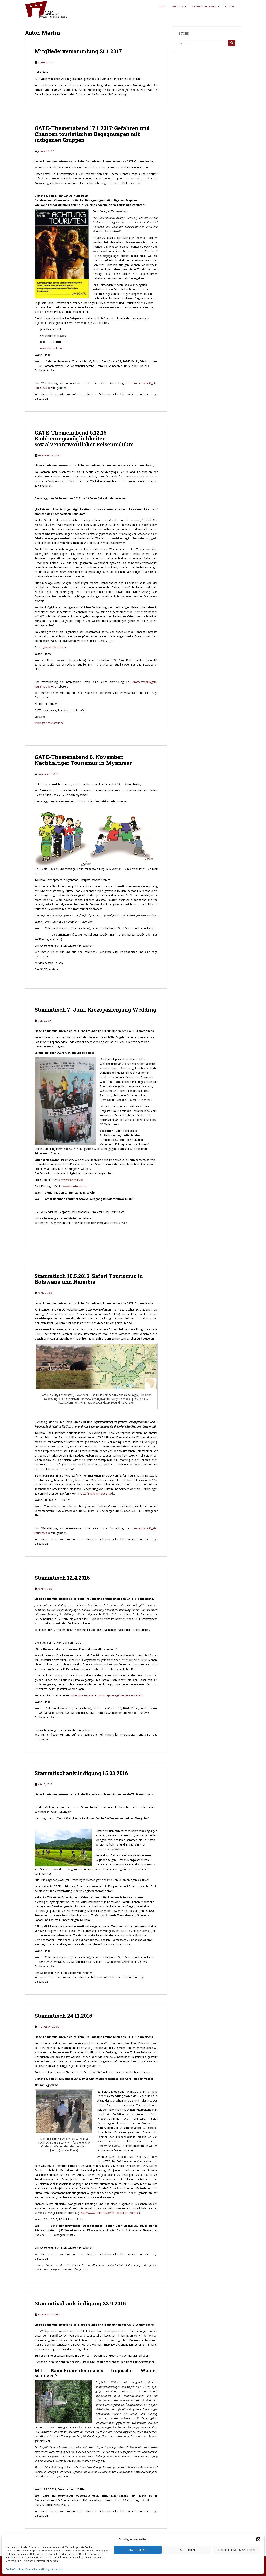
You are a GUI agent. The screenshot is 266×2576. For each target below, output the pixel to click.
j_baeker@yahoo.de (55, 647)
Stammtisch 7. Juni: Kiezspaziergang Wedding (95, 1009)
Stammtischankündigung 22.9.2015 (80, 2303)
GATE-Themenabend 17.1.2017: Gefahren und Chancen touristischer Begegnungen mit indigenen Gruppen (92, 134)
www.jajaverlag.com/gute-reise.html (121, 1695)
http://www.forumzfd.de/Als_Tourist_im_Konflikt (110, 2213)
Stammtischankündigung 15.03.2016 (81, 1773)
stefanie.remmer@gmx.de (98, 1493)
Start (161, 6)
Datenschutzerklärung (37, 2569)
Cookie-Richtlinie (15, 2569)
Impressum (57, 2569)
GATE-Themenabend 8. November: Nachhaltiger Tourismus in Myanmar (83, 759)
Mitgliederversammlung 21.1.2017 (78, 51)
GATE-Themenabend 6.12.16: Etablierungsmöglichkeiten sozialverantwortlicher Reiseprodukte (84, 438)
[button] (258, 2539)
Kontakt (230, 6)
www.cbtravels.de (51, 348)
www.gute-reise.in (82, 1695)
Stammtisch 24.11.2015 (63, 2015)
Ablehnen (187, 2550)
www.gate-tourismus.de (49, 723)
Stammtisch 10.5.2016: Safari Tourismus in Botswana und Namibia (89, 1279)
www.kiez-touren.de (75, 1186)
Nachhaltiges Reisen (204, 6)
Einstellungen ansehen (236, 2550)
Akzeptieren (138, 2550)
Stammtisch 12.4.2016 (62, 1577)
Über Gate (177, 6)
